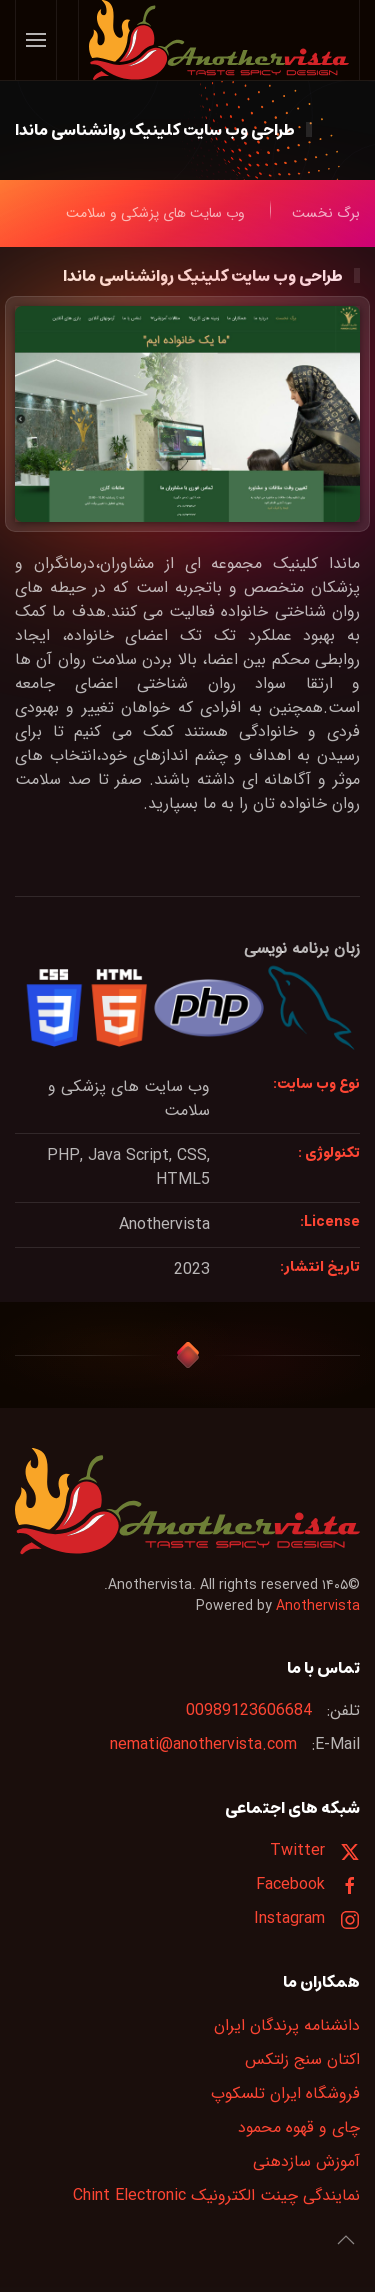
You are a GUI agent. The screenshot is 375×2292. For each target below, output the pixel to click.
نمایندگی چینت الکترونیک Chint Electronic (216, 2195)
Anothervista (318, 1606)
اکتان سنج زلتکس (302, 2059)
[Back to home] (218, 40)
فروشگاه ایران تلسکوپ (285, 2093)
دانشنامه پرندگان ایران (287, 2025)
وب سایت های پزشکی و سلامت (129, 1098)
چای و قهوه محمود (299, 2127)
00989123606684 (249, 1710)
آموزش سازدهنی (306, 2161)
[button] (36, 40)
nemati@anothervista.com (203, 1744)
